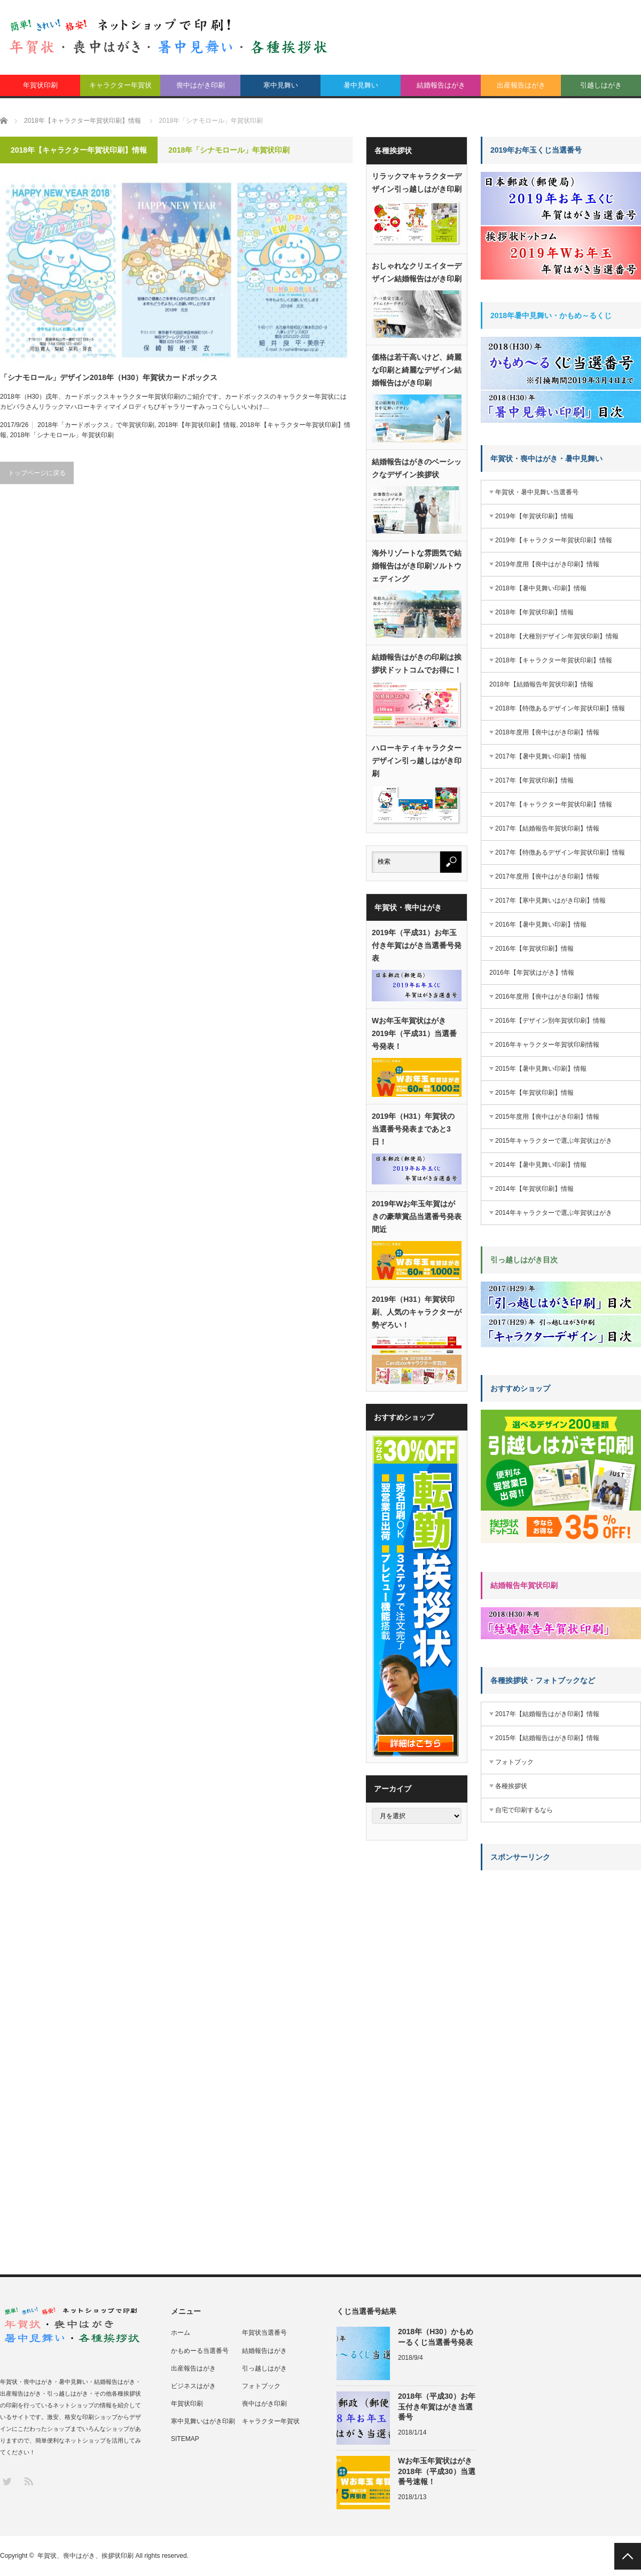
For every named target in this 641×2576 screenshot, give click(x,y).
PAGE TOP (627, 2556)
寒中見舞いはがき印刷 (203, 2421)
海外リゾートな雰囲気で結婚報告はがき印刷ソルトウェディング (417, 566)
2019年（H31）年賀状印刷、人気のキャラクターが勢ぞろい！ (417, 1312)
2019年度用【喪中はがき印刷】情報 (547, 564)
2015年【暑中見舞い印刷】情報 (541, 1068)
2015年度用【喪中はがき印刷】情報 (547, 1116)
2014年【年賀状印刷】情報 (534, 1188)
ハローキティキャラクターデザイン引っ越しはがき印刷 (417, 761)
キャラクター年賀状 (120, 85)
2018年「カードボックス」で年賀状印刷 (95, 425)
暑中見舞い (360, 85)
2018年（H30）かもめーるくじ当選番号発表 (435, 2336)
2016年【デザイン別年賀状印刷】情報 (550, 1020)
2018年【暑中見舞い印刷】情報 (541, 588)
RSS (28, 2480)
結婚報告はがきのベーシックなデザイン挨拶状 (417, 468)
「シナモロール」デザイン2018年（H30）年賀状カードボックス (108, 377)
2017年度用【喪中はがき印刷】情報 (547, 876)
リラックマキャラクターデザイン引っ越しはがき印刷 (417, 182)
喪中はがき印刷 (200, 85)
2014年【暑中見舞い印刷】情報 (541, 1164)
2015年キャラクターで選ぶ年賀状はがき (553, 1140)
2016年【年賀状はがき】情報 (531, 972)
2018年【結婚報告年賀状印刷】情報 (541, 684)
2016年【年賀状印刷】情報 (534, 948)
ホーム (180, 2332)
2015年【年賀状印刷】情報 (534, 1092)
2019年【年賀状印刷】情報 (534, 516)
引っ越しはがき (264, 2368)
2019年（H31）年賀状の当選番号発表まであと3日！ (413, 1129)
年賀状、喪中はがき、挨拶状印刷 (85, 2555)
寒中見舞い (280, 85)
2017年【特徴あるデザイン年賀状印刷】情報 (560, 852)
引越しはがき (601, 85)
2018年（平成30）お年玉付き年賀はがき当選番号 (436, 2406)
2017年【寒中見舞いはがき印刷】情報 (550, 900)
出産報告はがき (521, 85)
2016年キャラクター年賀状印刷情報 (547, 1044)
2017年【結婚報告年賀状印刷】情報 (547, 828)
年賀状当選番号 (264, 2332)
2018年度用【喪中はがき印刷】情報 (547, 732)
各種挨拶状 (511, 1786)
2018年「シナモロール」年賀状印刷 (62, 435)
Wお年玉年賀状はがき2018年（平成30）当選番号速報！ (436, 2470)
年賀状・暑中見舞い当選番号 (537, 492)
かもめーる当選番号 (200, 2350)
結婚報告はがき (441, 85)
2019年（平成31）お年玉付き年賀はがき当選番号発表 (417, 945)
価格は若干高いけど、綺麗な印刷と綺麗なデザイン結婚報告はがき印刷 (417, 370)
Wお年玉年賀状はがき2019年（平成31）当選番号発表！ (414, 1033)
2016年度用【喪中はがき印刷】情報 (547, 996)
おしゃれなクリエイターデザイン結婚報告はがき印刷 (417, 272)
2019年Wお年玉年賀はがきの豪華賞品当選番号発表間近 (417, 1216)
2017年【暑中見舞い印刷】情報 (541, 756)
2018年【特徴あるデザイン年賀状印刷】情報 (560, 708)
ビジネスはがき (193, 2386)
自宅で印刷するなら (524, 1810)
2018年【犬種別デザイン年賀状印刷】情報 (557, 636)
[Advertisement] (514, 2038)
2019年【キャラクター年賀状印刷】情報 (553, 540)
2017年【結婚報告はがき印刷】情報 (547, 1714)
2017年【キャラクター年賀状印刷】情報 (553, 804)
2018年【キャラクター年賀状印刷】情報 (553, 660)
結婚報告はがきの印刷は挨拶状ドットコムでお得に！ (417, 663)
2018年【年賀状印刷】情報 (197, 425)
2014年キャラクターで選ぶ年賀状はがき (553, 1212)
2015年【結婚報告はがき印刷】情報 (547, 1738)
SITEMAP (185, 2439)
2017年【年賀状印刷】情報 (534, 780)
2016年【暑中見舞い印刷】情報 (541, 924)
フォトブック (514, 1762)
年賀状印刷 (40, 85)
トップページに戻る (37, 473)
